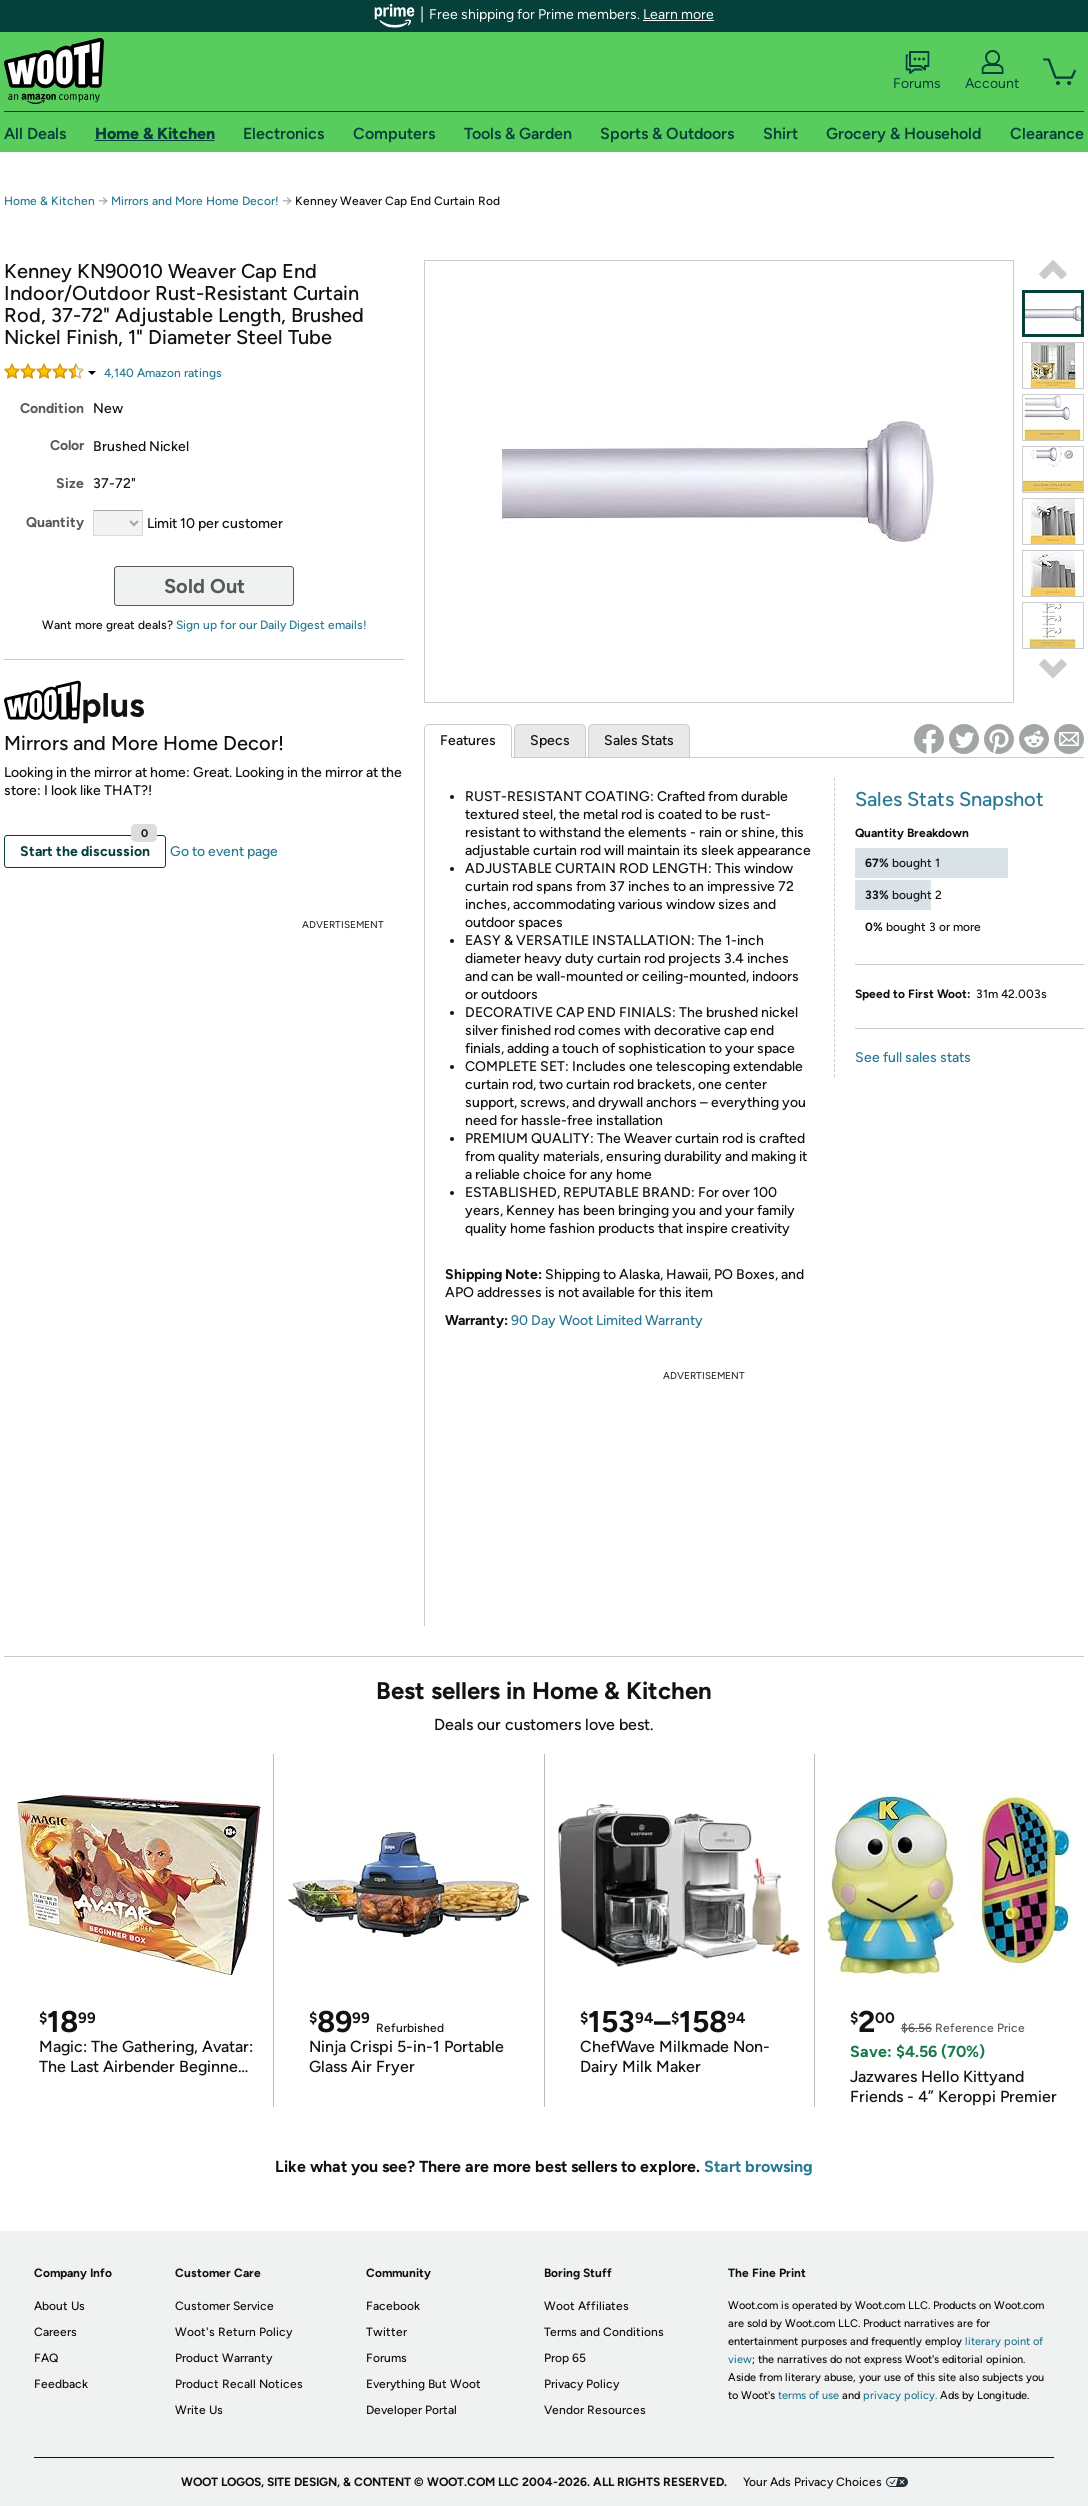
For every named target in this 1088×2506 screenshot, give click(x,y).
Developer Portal (411, 2410)
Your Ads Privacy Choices (812, 2482)
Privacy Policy (581, 2384)
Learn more (678, 14)
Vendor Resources (595, 2410)
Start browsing (758, 2166)
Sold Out (204, 586)
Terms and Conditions (604, 2332)
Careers (55, 2332)
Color (67, 445)
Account (992, 71)
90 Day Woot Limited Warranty (607, 1320)
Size (70, 483)
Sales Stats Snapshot (949, 799)
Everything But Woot (423, 2384)
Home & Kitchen (49, 201)
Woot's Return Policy (233, 2332)
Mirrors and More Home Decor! (196, 201)
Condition (52, 408)
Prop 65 (565, 2358)
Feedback (61, 2384)
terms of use (808, 2395)
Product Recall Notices (239, 2384)
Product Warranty (223, 2358)
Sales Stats (639, 740)
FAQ (46, 2358)
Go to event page (224, 851)
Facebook (393, 2306)
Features (468, 740)
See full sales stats (913, 1057)
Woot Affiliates (586, 2306)
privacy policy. (900, 2395)
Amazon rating (163, 373)
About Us (59, 2306)
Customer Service (224, 2306)
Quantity (55, 522)
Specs (550, 740)
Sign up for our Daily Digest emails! (271, 625)
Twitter (386, 2332)
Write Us (199, 2410)
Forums (917, 71)
